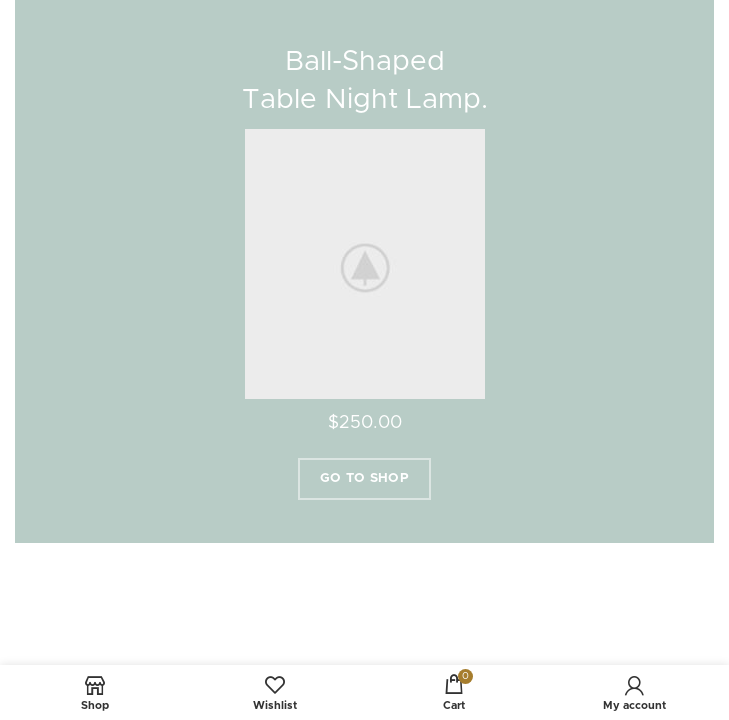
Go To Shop (364, 478)
